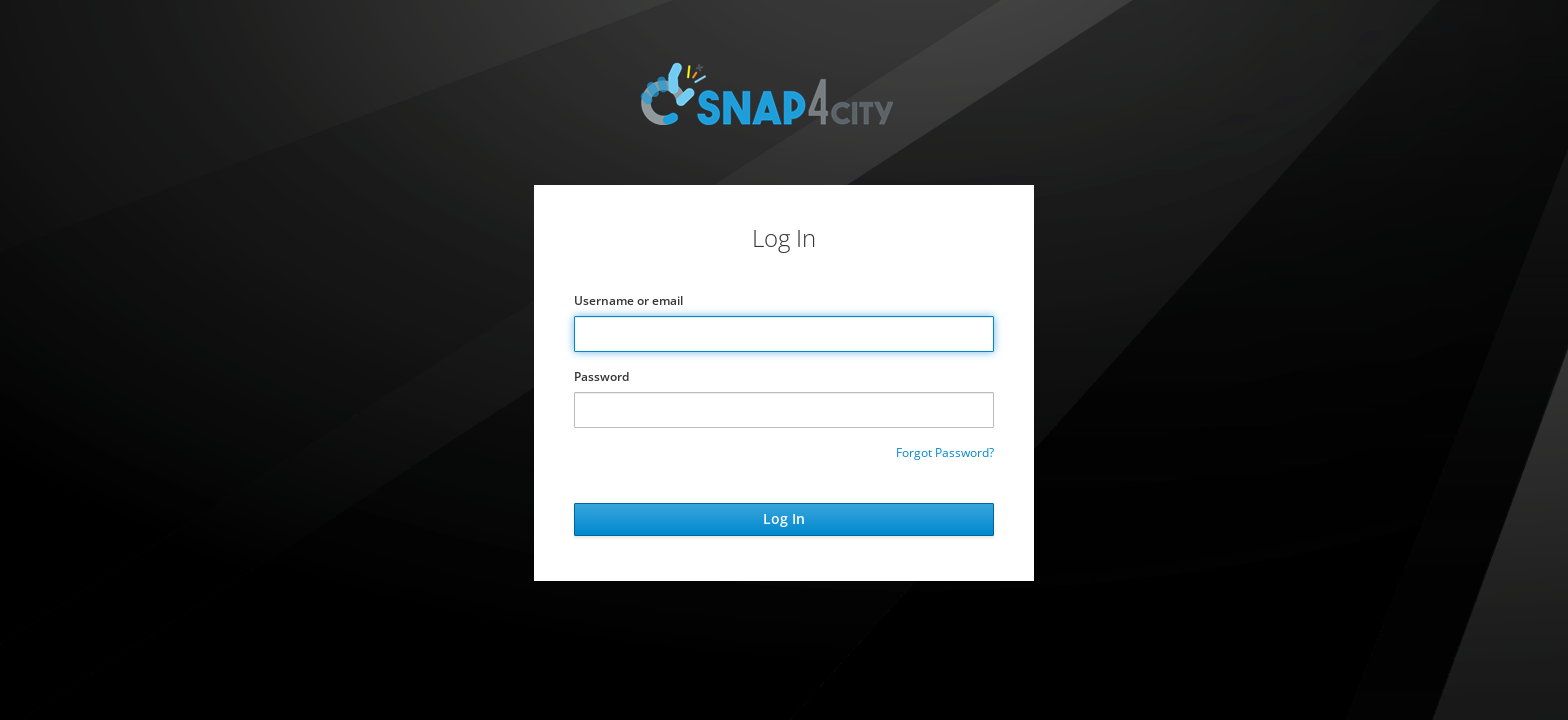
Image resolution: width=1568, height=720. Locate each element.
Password (601, 376)
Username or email (628, 300)
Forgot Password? (945, 452)
